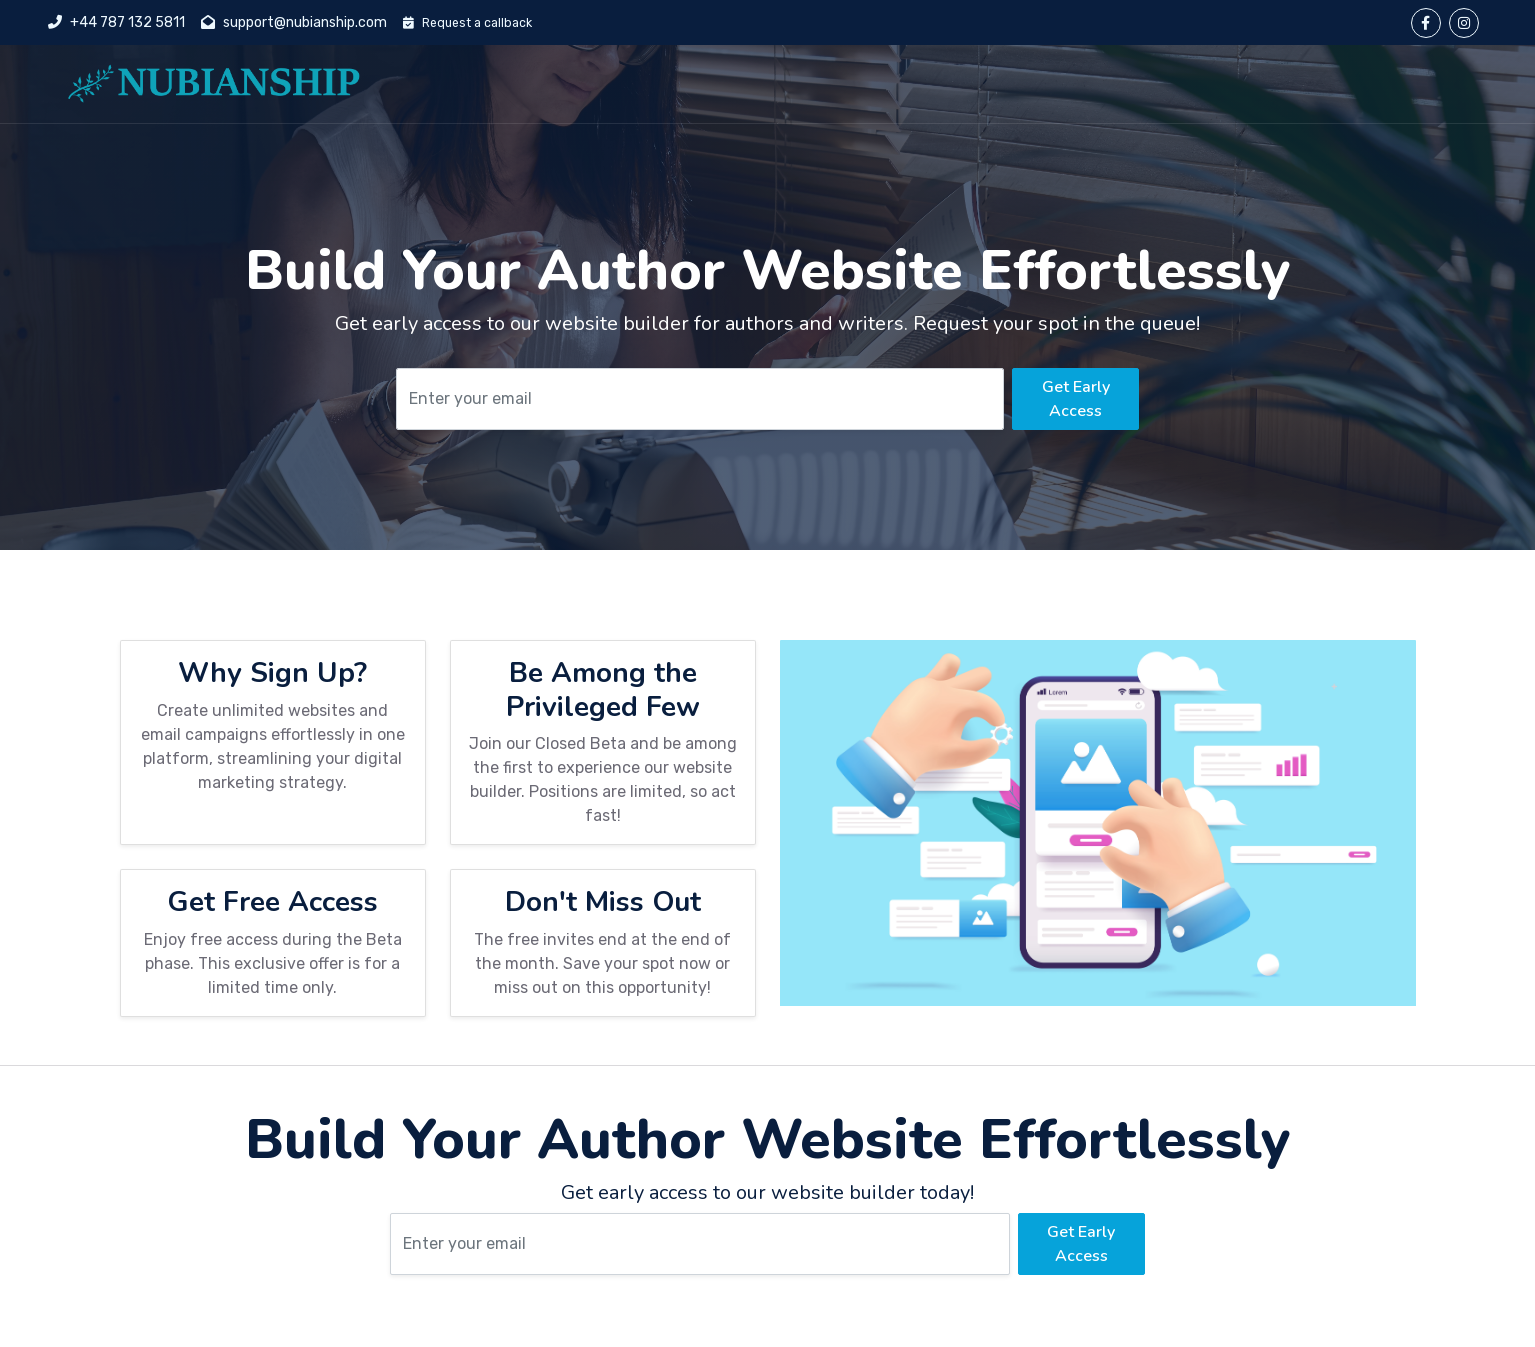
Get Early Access (1076, 399)
